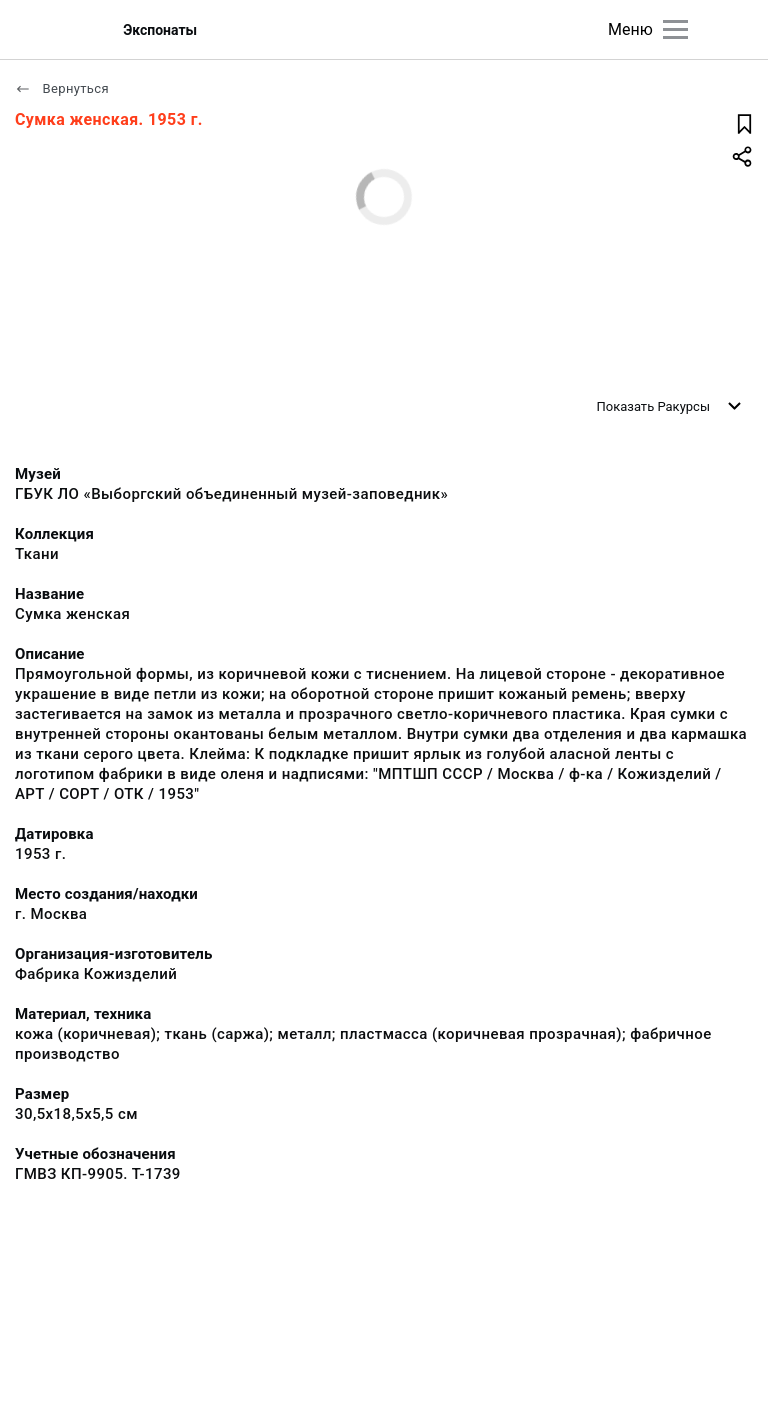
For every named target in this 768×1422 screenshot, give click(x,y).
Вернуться (62, 88)
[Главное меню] (675, 29)
